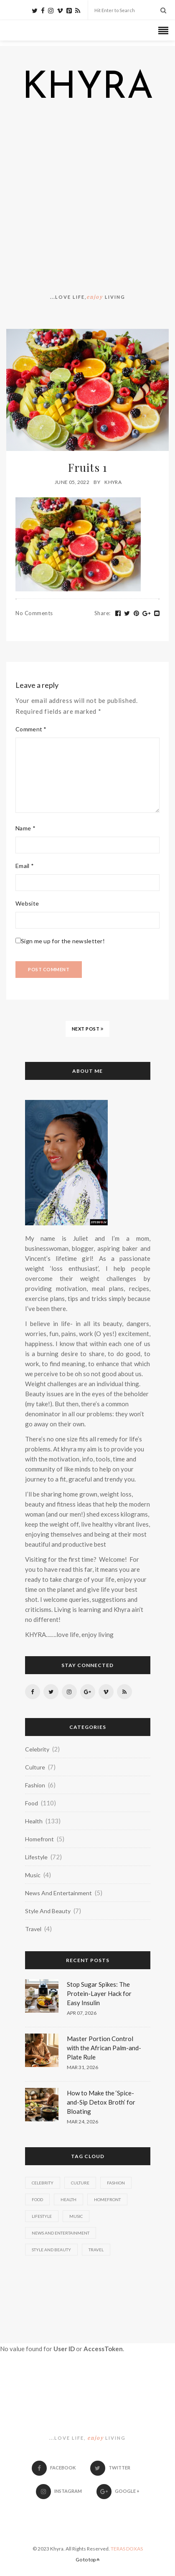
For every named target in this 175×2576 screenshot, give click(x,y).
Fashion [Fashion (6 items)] (116, 2182)
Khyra (113, 482)
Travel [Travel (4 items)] (96, 2249)
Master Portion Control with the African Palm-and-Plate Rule (104, 2048)
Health (34, 1821)
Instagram (59, 2491)
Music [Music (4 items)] (76, 2216)
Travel (33, 1928)
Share (102, 613)
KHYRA (87, 88)
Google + (117, 2491)
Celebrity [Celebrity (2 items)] (42, 2182)
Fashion (35, 1785)
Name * (25, 828)
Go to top (88, 2559)
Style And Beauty (48, 1910)
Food (31, 1803)
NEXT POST (88, 1028)
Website (27, 903)
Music (33, 1875)
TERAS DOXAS (127, 2548)
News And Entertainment (58, 1892)
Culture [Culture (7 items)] (80, 2182)
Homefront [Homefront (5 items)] (107, 2199)
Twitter (110, 2467)
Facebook (54, 2467)
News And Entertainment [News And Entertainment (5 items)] (60, 2232)
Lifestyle (36, 1857)
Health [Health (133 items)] (68, 2199)
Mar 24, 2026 (82, 2121)
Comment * (31, 729)
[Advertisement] (87, 199)
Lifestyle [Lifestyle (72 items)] (42, 2216)
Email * (24, 865)
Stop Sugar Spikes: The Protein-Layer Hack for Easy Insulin (99, 1993)
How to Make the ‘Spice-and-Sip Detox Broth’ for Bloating (101, 2102)
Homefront (39, 1839)
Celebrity (37, 1749)
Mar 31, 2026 (82, 2067)
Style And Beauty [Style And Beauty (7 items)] (51, 2249)
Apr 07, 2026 (81, 2013)
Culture (35, 1767)
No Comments (34, 613)
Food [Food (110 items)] (37, 2199)
